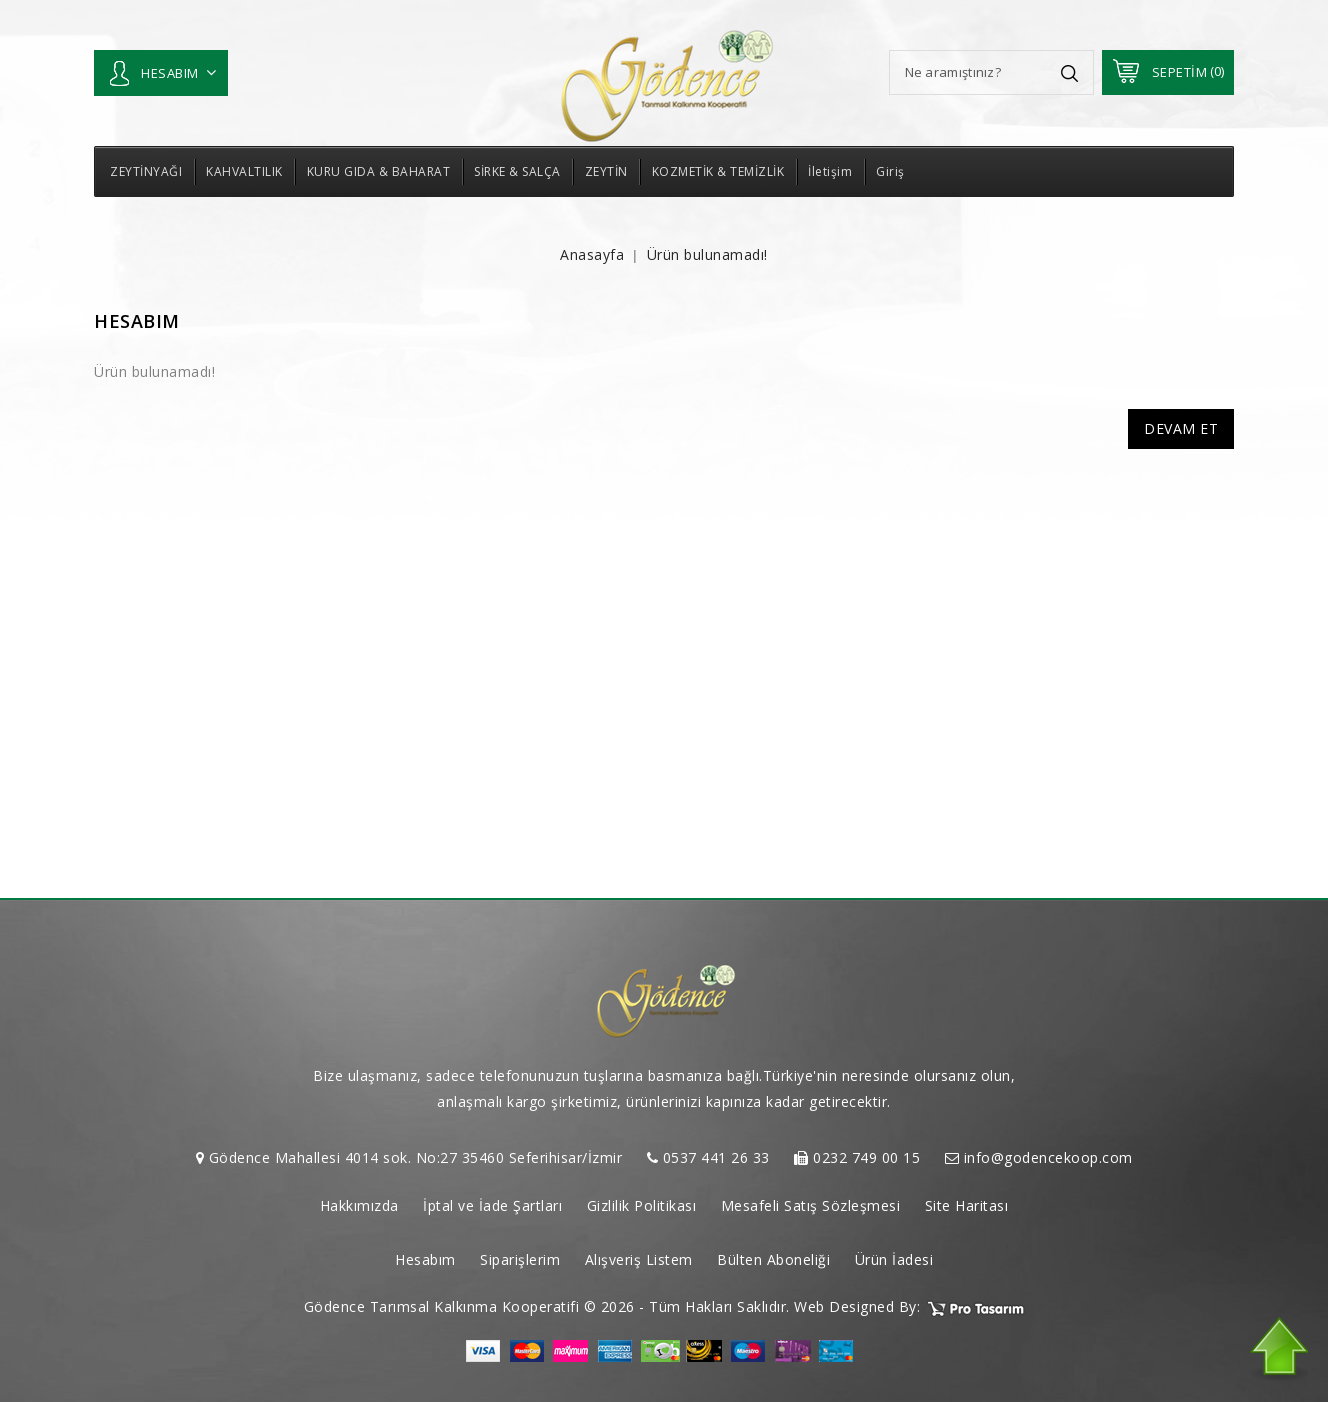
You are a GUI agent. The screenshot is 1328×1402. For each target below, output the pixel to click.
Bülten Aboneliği (773, 1259)
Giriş (890, 171)
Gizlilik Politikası (642, 1205)
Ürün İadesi (894, 1259)
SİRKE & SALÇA (517, 171)
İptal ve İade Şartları (492, 1205)
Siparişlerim (520, 1259)
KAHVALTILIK (244, 171)
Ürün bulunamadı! (707, 254)
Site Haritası (967, 1205)
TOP (1278, 1349)
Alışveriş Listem (639, 1259)
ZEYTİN (606, 171)
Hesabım (425, 1259)
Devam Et (1181, 428)
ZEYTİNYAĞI (146, 171)
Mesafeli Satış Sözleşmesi (811, 1205)
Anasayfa (592, 254)
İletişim (830, 171)
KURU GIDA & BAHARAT (379, 171)
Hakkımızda (359, 1205)
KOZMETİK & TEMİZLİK (718, 171)
